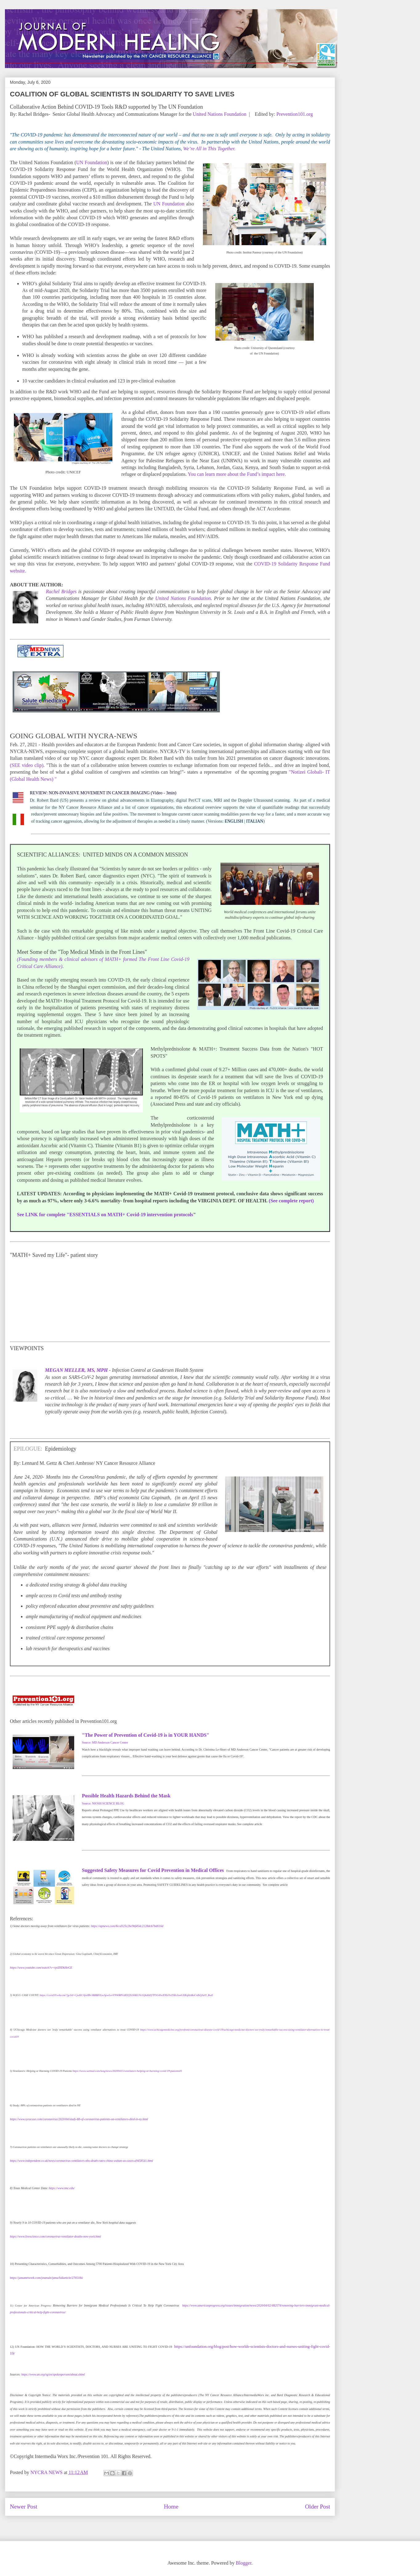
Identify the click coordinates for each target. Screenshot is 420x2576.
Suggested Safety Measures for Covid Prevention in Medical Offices (154, 1870)
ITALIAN (254, 821)
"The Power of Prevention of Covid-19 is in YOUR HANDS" (145, 1735)
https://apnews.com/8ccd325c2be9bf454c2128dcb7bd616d (127, 1926)
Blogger (244, 2563)
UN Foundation (91, 162)
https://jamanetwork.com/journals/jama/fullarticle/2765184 (46, 2277)
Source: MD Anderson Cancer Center (105, 1742)
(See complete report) (291, 1200)
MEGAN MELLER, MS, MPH (76, 1370)
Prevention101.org (295, 114)
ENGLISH (234, 821)
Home (171, 2506)
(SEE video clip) (26, 765)
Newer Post (23, 2506)
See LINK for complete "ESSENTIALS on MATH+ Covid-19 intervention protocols (105, 1214)
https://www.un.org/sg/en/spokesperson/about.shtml (53, 2374)
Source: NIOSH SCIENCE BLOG (103, 1803)
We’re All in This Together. (210, 148)
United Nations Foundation (219, 114)
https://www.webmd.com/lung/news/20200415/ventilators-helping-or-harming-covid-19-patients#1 (127, 2070)
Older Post (317, 2506)
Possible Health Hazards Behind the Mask (126, 1795)
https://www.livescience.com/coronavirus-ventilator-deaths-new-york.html (55, 2236)
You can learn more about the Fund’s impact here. (237, 474)
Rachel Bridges (61, 591)
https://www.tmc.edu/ (62, 2188)
